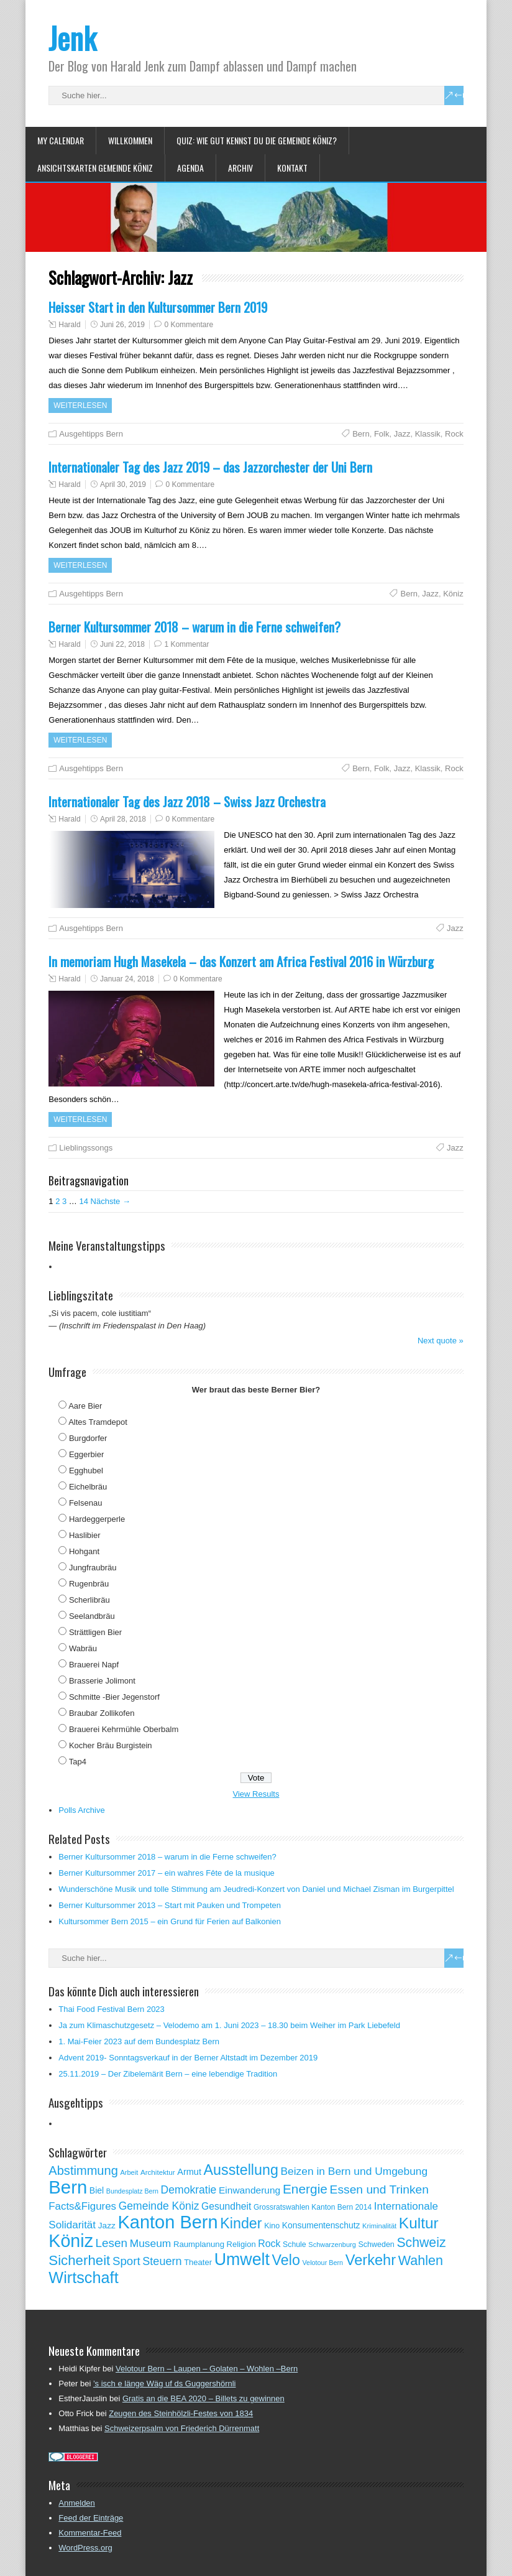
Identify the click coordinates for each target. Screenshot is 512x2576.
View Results (256, 1794)
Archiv (240, 167)
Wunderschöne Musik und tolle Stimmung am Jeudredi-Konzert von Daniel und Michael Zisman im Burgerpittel (256, 1889)
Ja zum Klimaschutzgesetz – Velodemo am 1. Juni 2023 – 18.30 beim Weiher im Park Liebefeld (229, 2025)
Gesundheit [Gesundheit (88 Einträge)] (226, 2206)
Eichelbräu (88, 1486)
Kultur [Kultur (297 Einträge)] (419, 2223)
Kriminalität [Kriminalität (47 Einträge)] (379, 2226)
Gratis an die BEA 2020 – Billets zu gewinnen (203, 2398)
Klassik (428, 433)
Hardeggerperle (97, 1519)
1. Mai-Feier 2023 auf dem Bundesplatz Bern (138, 2041)
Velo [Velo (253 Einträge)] (286, 2260)
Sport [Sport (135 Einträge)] (126, 2261)
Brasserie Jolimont (102, 1680)
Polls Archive (81, 1810)
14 (83, 1201)
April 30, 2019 (123, 484)
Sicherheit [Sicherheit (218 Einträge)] (79, 2260)
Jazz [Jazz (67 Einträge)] (107, 2225)
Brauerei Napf (94, 1664)
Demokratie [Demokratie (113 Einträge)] (189, 2190)
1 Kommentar (186, 644)
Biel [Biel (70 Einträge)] (96, 2190)
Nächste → (110, 1201)
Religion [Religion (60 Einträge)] (241, 2244)
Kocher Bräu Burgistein (110, 1745)
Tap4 (77, 1761)
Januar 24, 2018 (127, 979)
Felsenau (85, 1503)
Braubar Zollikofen (102, 1713)
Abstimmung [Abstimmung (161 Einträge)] (83, 2170)
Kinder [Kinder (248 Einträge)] (241, 2223)
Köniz (453, 593)
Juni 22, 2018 (122, 644)
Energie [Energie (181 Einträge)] (305, 2189)
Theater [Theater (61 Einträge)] (198, 2262)
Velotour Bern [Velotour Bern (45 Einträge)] (323, 2262)
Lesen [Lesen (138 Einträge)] (111, 2242)
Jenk (72, 38)
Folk (382, 433)
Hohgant (84, 1551)
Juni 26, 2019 (122, 324)
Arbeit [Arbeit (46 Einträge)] (130, 2172)
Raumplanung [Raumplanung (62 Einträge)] (198, 2244)
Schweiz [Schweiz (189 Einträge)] (421, 2242)
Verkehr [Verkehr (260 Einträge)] (370, 2260)
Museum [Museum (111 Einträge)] (150, 2243)
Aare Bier (85, 1406)
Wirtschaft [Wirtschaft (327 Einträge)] (83, 2277)
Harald (69, 324)
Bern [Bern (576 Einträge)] (67, 2187)
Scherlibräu (89, 1600)
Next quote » (441, 1340)
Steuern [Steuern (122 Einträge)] (161, 2261)
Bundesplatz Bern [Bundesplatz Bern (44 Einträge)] (132, 2191)
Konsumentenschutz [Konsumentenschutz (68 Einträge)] (321, 2225)
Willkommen (130, 140)
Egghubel (86, 1470)
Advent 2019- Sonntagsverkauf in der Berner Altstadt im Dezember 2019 (188, 2057)
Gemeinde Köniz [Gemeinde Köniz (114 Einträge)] (159, 2206)
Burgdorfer (88, 1438)
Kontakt (292, 167)
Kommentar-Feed (89, 2532)
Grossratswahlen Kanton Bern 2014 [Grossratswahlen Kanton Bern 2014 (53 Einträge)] (313, 2207)
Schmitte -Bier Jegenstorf (114, 1697)
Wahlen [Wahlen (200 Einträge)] (420, 2260)
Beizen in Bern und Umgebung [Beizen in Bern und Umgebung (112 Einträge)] (353, 2171)
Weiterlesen (80, 405)
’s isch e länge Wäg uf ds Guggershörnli (164, 2383)
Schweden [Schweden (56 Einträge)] (376, 2244)
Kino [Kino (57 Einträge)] (272, 2226)
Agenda (190, 167)
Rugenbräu (89, 1583)
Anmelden (76, 2503)
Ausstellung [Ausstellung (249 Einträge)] (241, 2170)
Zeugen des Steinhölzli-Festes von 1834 (181, 2413)
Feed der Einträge (90, 2518)
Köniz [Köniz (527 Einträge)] (70, 2241)
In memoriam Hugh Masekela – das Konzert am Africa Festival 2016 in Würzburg (241, 961)
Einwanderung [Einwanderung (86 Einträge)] (249, 2190)
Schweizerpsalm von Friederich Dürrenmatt (181, 2428)
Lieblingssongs (85, 1147)
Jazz (402, 433)
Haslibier (85, 1535)
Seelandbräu (92, 1616)
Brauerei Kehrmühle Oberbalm (123, 1729)
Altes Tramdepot (97, 1422)
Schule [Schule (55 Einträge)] (294, 2244)
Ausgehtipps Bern (91, 433)
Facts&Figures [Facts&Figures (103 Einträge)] (82, 2206)
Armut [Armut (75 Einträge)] (189, 2172)
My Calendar (60, 140)
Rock (454, 433)
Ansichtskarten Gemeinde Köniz (95, 167)
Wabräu (83, 1648)
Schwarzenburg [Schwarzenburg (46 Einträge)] (331, 2244)
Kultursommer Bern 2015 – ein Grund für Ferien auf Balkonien (169, 1921)
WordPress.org (85, 2547)
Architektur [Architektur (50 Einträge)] (157, 2172)
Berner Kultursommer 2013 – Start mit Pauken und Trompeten (169, 1905)
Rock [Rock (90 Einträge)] (269, 2243)
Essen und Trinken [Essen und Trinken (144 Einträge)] (379, 2189)
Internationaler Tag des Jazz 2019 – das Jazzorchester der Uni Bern (210, 466)
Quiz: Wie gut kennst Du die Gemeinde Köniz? (256, 140)
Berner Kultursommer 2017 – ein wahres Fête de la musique (166, 1873)
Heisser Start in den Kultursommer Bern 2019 (157, 307)
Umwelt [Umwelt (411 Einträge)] (242, 2259)
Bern (360, 433)
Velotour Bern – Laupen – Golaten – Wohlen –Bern (207, 2368)
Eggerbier (86, 1454)
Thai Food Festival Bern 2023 (111, 2009)
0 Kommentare (188, 324)
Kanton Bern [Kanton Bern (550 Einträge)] (168, 2222)
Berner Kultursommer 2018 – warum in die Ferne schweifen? (194, 626)
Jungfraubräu (93, 1567)
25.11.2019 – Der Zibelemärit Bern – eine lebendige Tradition (167, 2073)
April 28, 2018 (123, 819)
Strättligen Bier (95, 1632)
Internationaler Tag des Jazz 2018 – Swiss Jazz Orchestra (187, 801)
